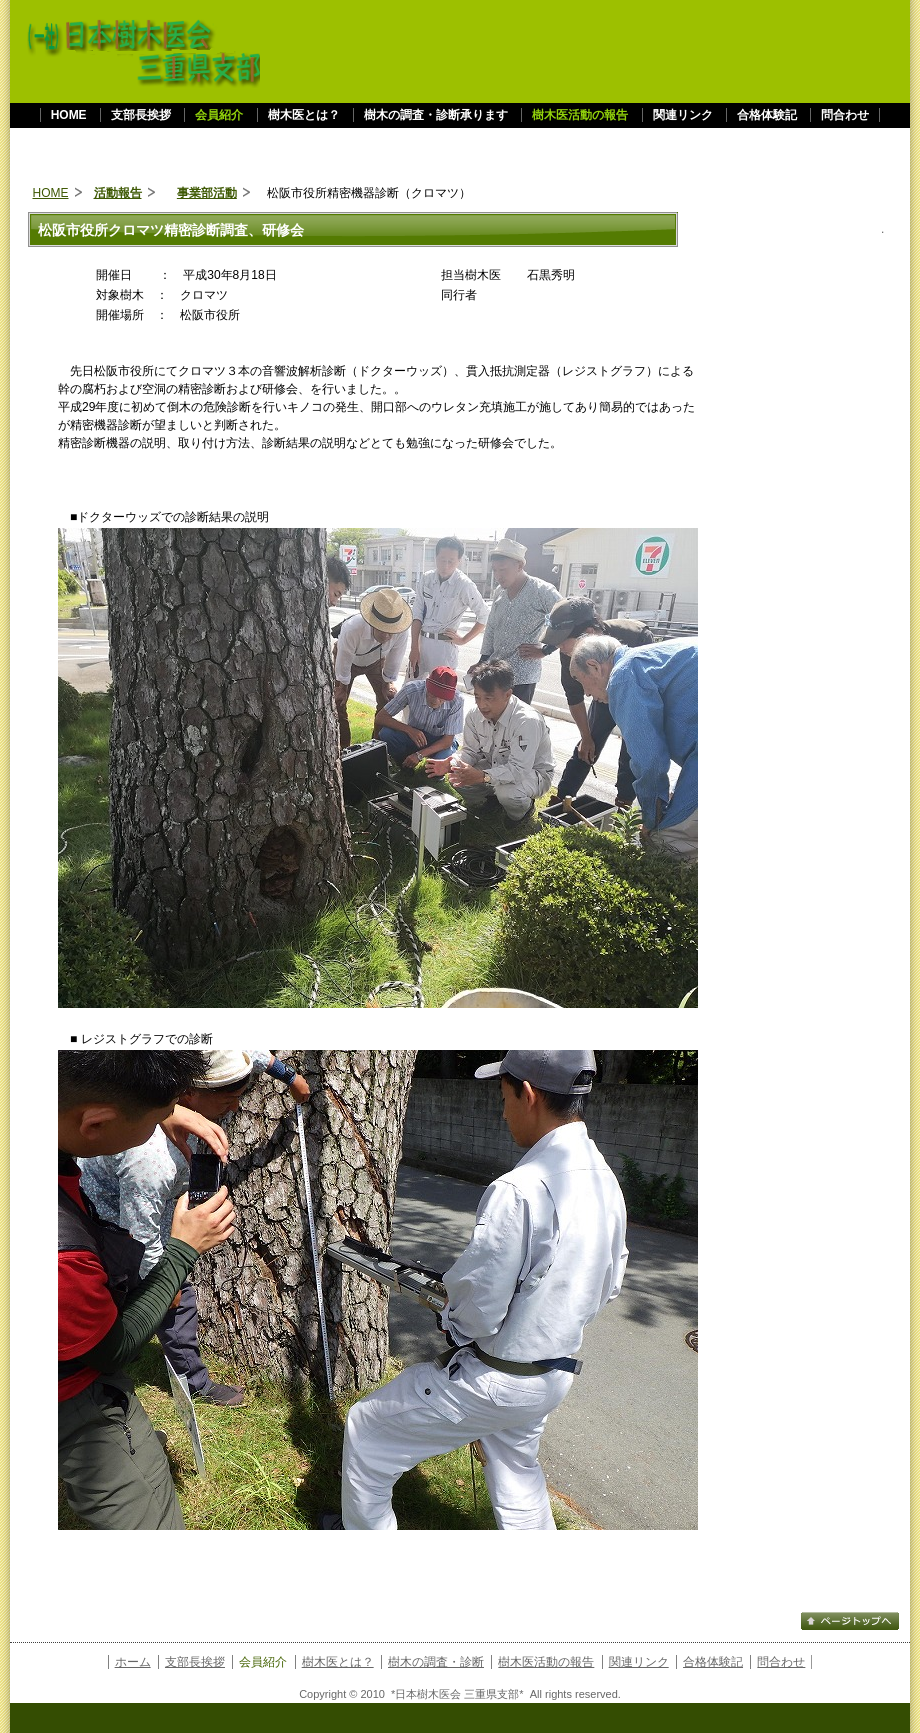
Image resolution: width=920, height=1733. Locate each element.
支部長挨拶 (142, 115)
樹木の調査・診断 (436, 1662)
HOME (69, 115)
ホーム (133, 1662)
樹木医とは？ (304, 115)
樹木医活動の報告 (546, 1662)
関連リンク (683, 115)
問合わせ (845, 115)
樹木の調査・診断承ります (436, 115)
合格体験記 (767, 115)
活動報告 (118, 193)
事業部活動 (207, 193)
